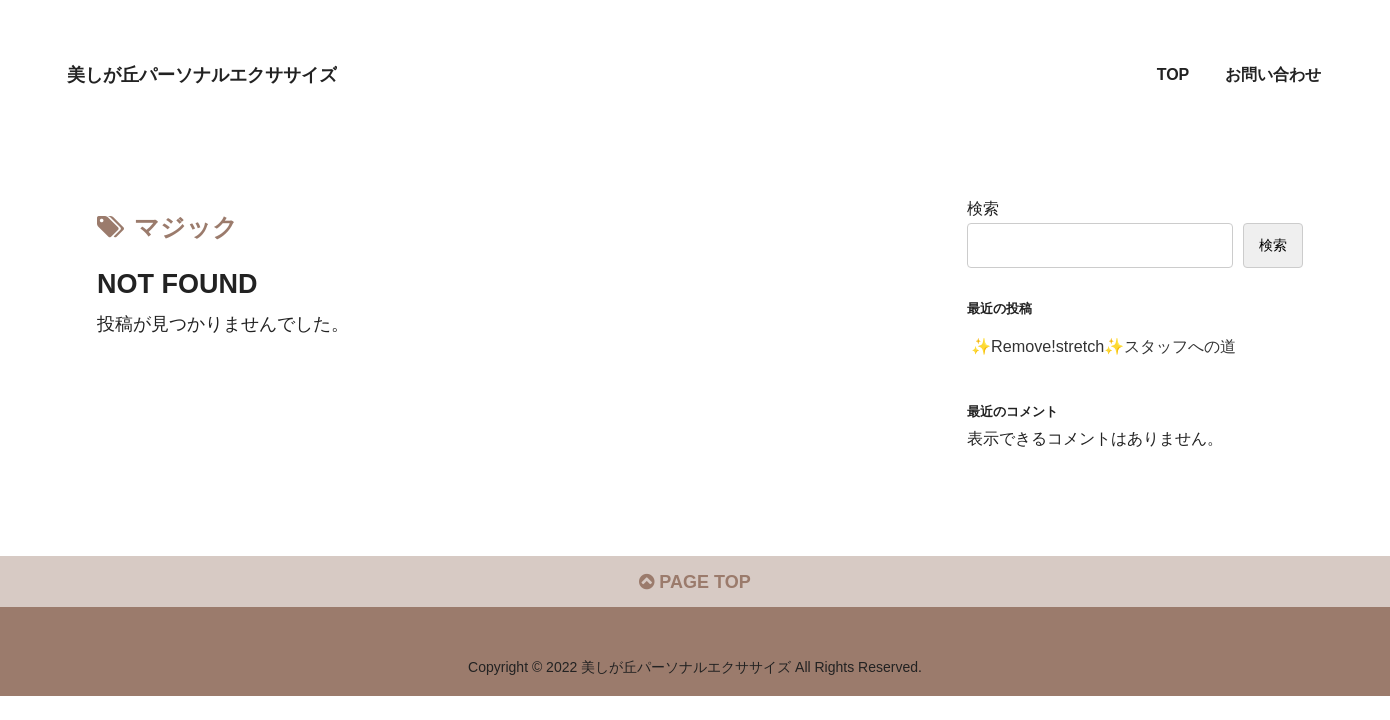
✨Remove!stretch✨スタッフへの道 (1103, 346)
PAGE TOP (694, 582)
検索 (983, 208)
